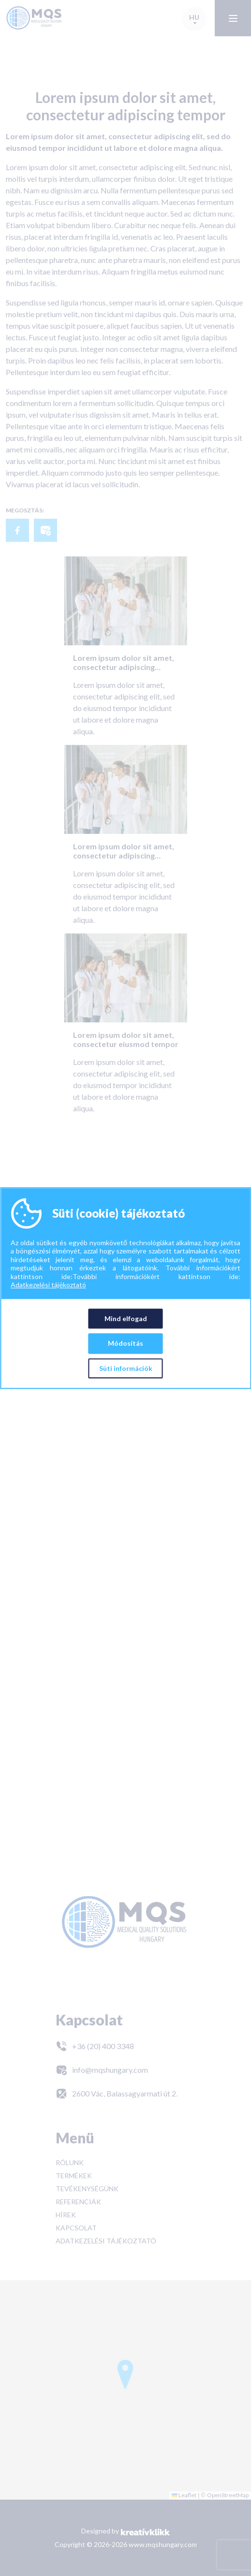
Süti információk (125, 1368)
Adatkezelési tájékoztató (48, 1285)
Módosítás (125, 1343)
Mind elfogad (125, 1318)
